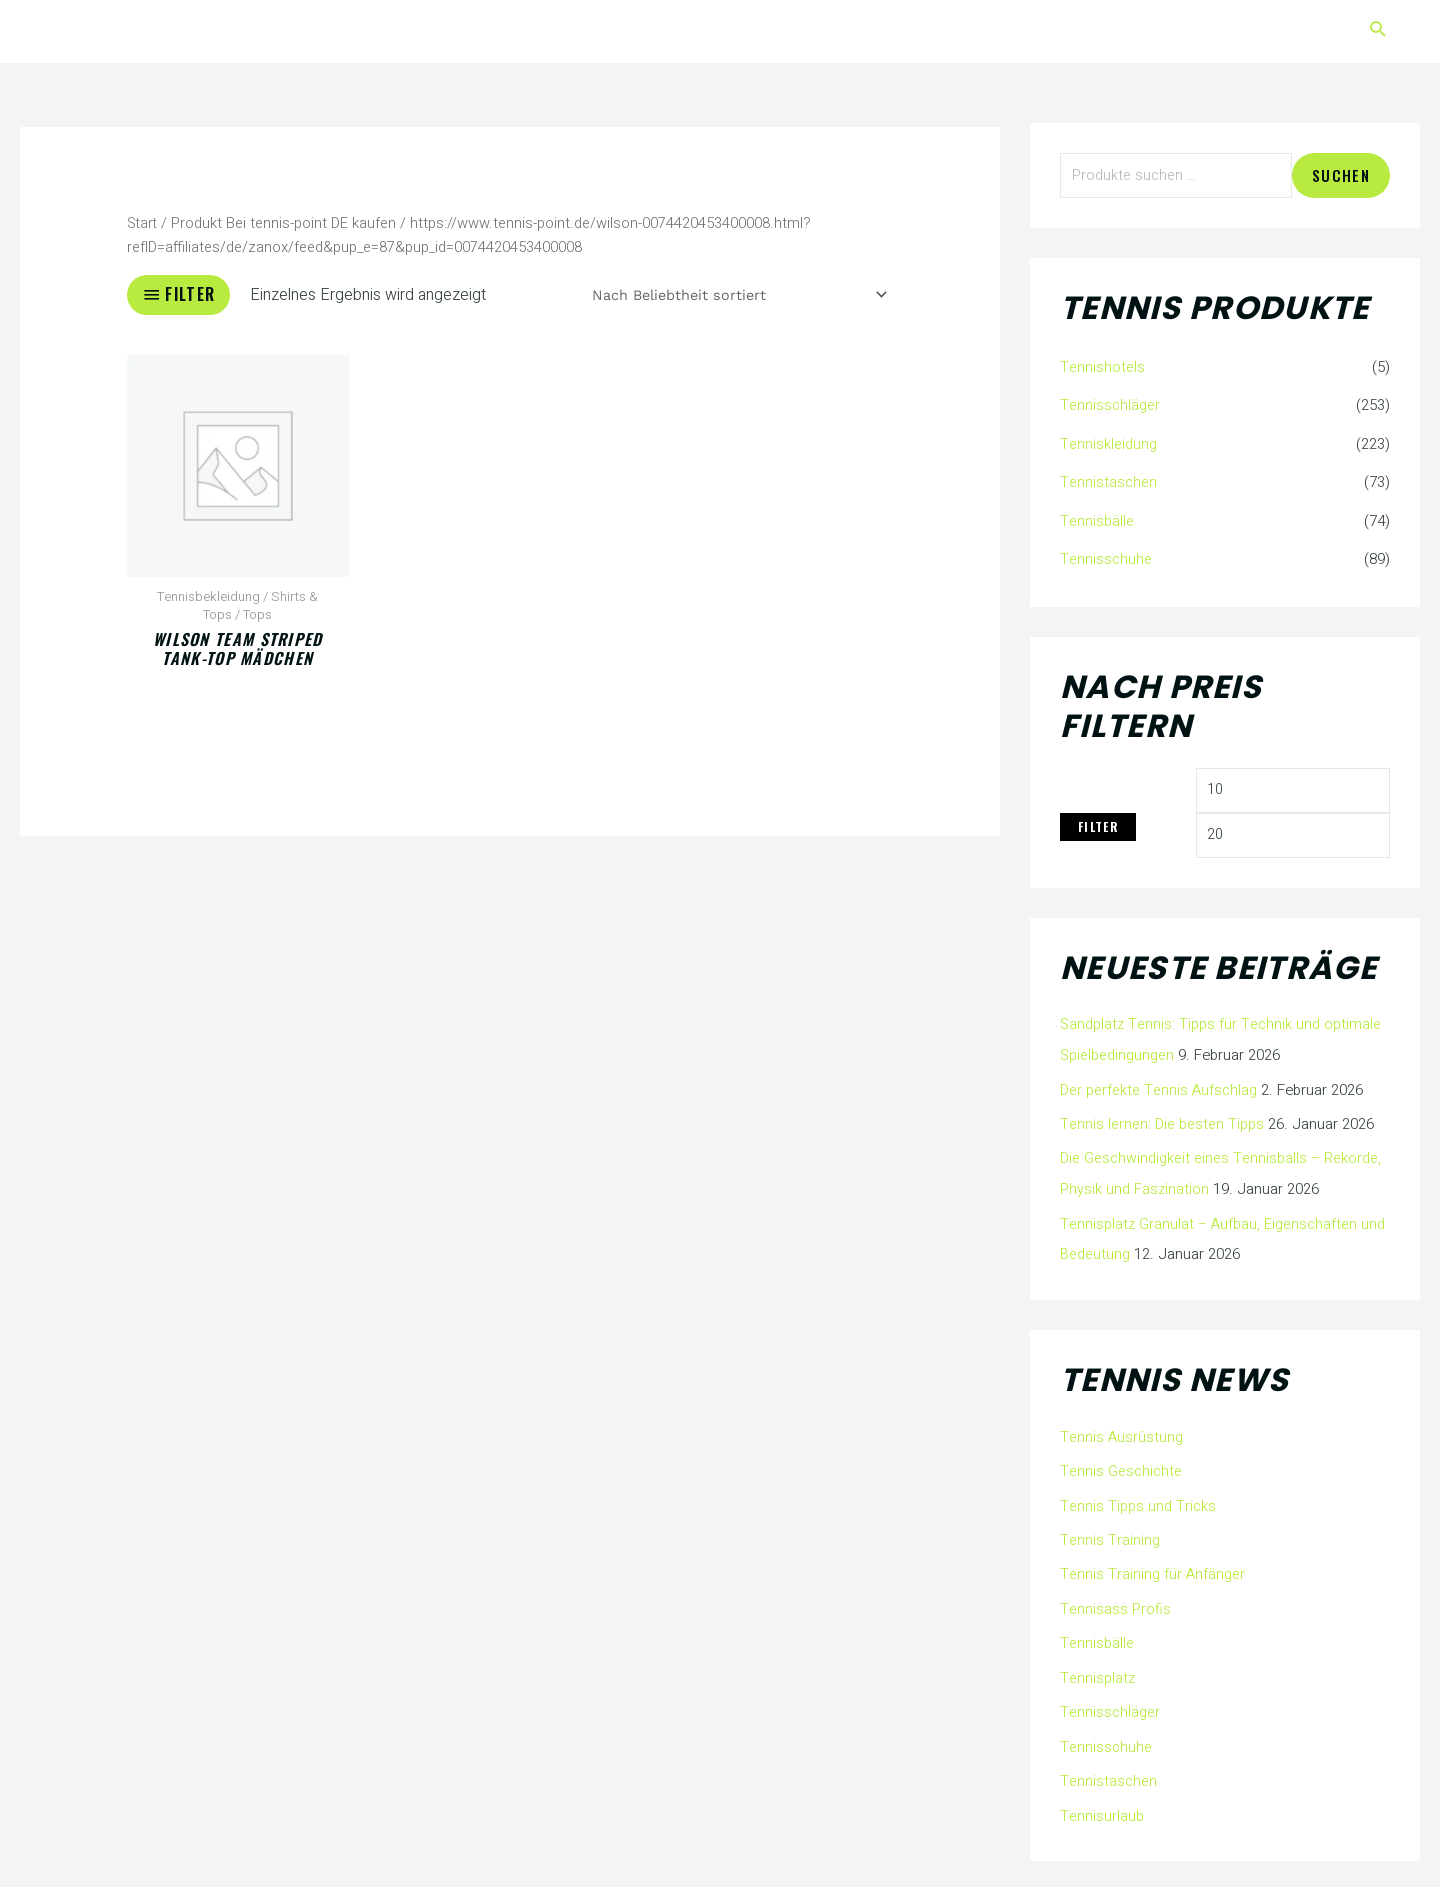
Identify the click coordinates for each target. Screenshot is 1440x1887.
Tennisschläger (1110, 407)
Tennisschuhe (1106, 558)
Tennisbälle (1097, 520)
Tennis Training (1109, 1534)
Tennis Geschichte (1122, 1467)
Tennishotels (1102, 369)
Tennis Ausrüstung (1122, 1433)
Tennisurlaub (1102, 1804)
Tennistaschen (1109, 482)
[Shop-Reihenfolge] (733, 294)
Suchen (1341, 176)
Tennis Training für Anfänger (1152, 1568)
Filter (1098, 826)
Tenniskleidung (1108, 444)
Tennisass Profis (1115, 1602)
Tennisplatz (1098, 1669)
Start (143, 223)
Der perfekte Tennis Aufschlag (1160, 1090)
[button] (1378, 31)
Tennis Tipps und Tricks (1138, 1501)
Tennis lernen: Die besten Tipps (1162, 1124)
